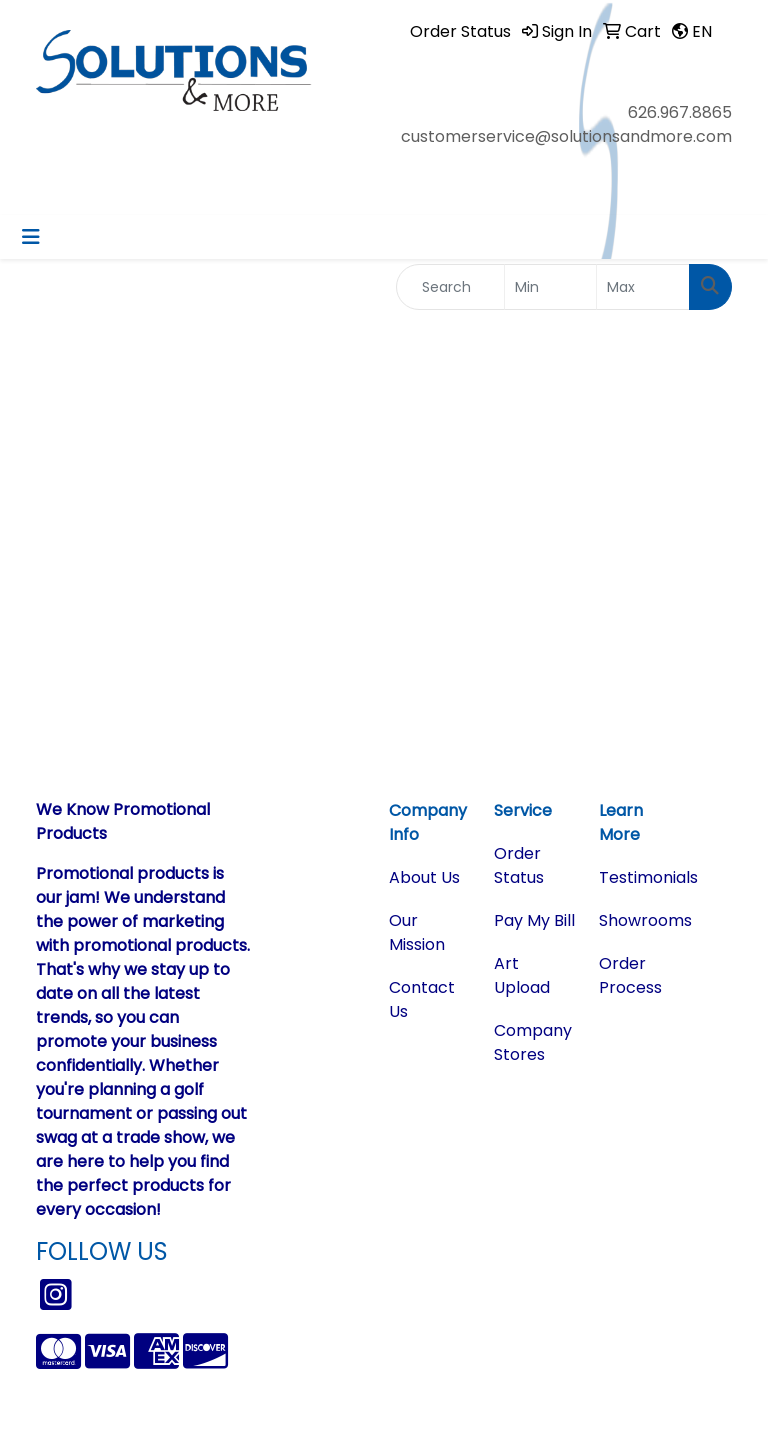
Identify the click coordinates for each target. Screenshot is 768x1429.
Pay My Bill (534, 920)
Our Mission (417, 932)
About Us (424, 877)
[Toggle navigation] (31, 237)
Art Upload (522, 975)
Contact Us (422, 999)
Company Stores (533, 1042)
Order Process (630, 975)
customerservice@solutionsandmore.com (566, 136)
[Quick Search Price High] (643, 287)
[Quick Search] (450, 287)
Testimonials (639, 877)
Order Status (519, 865)
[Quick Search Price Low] (551, 287)
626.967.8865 (680, 112)
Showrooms (639, 920)
